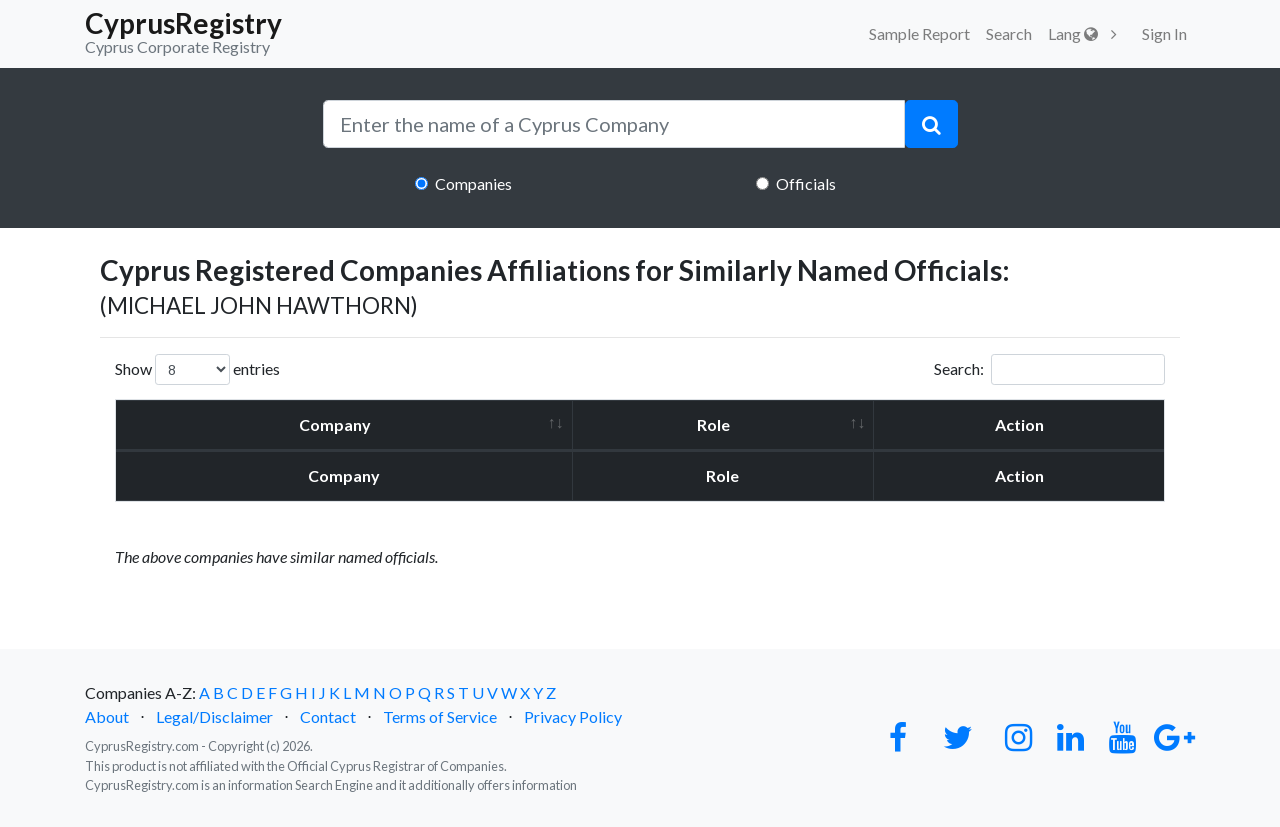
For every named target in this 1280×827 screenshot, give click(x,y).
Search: (1049, 369)
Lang (1073, 33)
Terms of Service (440, 716)
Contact (328, 716)
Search (1009, 33)
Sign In (1164, 33)
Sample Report (919, 33)
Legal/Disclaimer (214, 716)
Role (713, 424)
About (107, 716)
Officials (806, 183)
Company (335, 424)
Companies (473, 183)
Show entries (197, 369)
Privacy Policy (573, 716)
